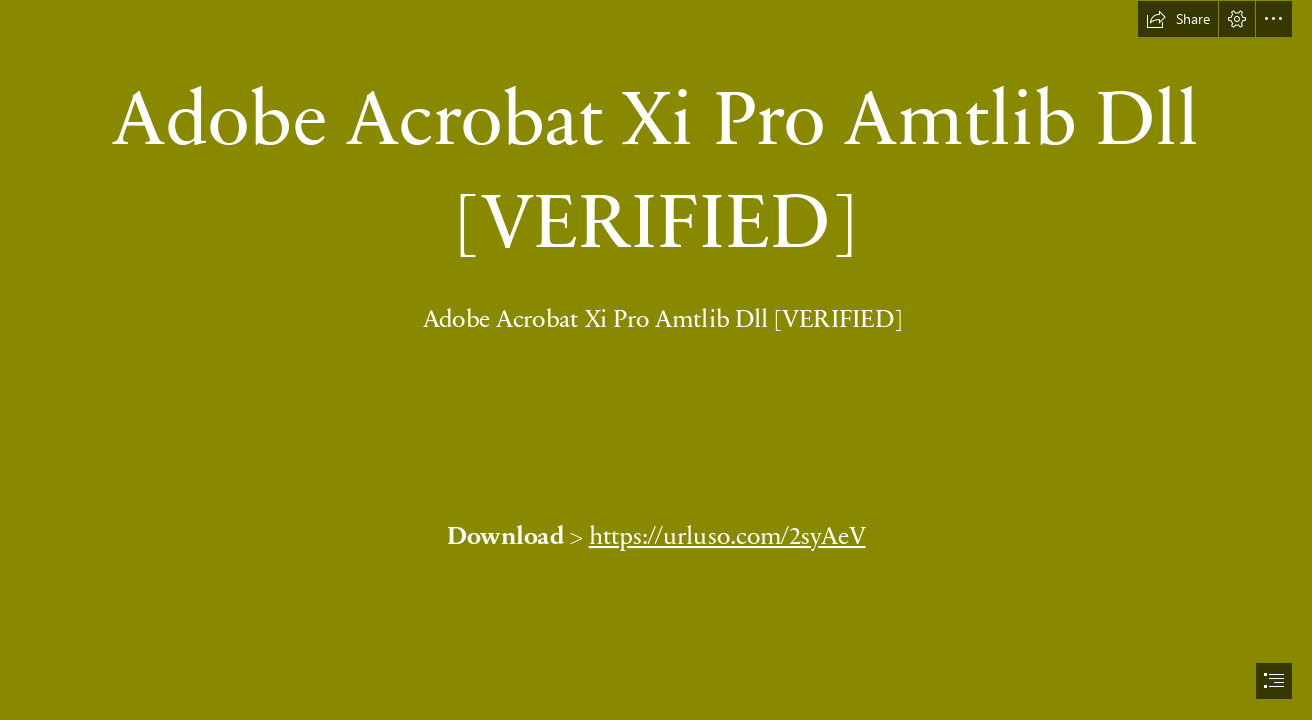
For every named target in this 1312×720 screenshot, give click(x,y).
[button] (1178, 19)
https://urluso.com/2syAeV (726, 535)
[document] (656, 360)
